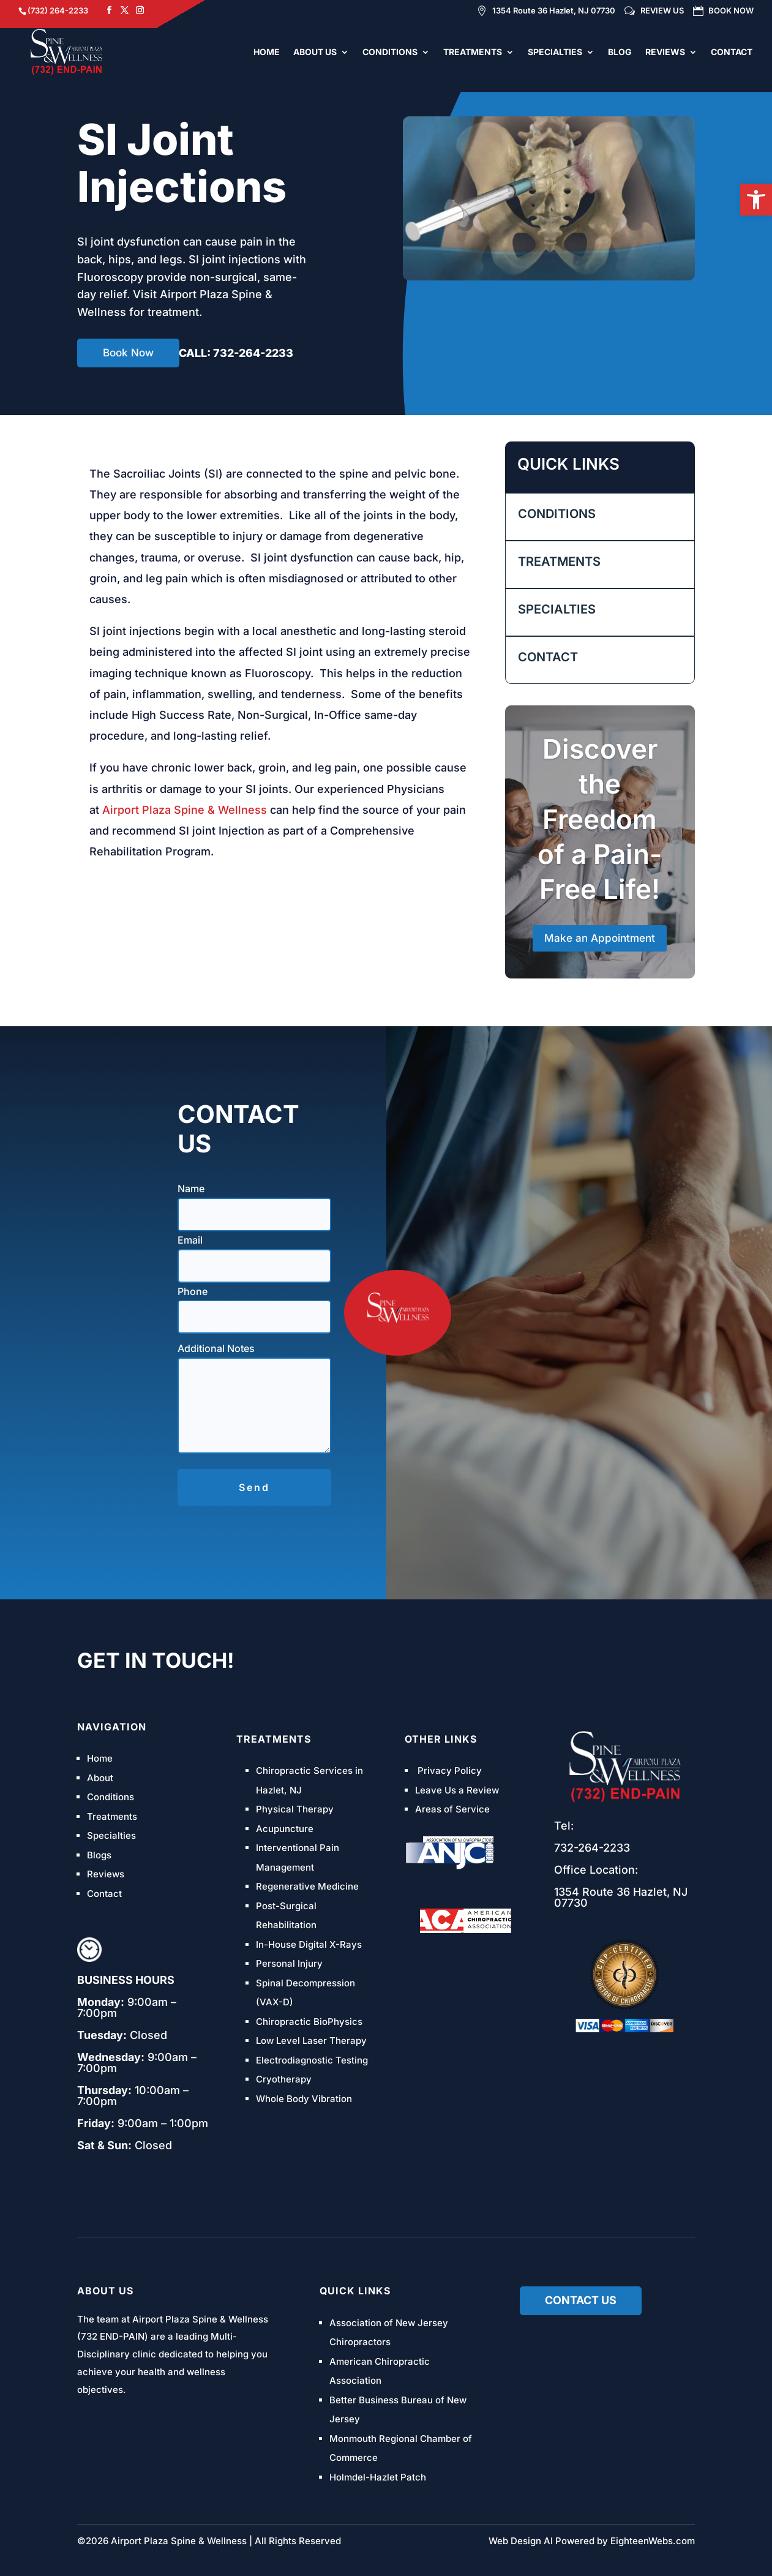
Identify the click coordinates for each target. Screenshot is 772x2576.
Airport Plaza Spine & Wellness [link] (184, 809)
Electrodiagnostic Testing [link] (312, 2060)
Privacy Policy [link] (450, 1770)
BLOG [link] (620, 52)
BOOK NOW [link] (723, 11)
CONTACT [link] (731, 52)
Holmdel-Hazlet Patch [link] (377, 2477)
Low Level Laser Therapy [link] (311, 2040)
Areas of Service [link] (452, 1809)
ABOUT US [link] (315, 52)
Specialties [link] (111, 1835)
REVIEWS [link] (665, 52)
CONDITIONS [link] (390, 52)
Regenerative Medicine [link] (307, 1886)
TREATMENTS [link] (472, 52)
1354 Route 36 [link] (593, 1891)
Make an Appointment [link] (599, 938)
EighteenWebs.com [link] (652, 2541)
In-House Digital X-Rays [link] (309, 1944)
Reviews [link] (105, 1874)
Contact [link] (104, 1893)
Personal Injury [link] (289, 1963)
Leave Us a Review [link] (457, 1790)
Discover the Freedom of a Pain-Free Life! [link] (600, 819)
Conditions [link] (110, 1797)
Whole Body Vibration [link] (304, 2099)
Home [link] (100, 1758)
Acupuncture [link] (284, 1828)
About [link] (100, 1778)
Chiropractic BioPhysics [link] (309, 2021)
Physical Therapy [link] (295, 1809)
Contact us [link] (580, 2300)
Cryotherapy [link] (284, 2079)
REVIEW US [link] (653, 11)
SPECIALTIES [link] (555, 52)
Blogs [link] (99, 1855)
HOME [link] (266, 52)
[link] (756, 200)
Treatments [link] (112, 1816)
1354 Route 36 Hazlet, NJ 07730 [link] (546, 11)
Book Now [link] (128, 353)
